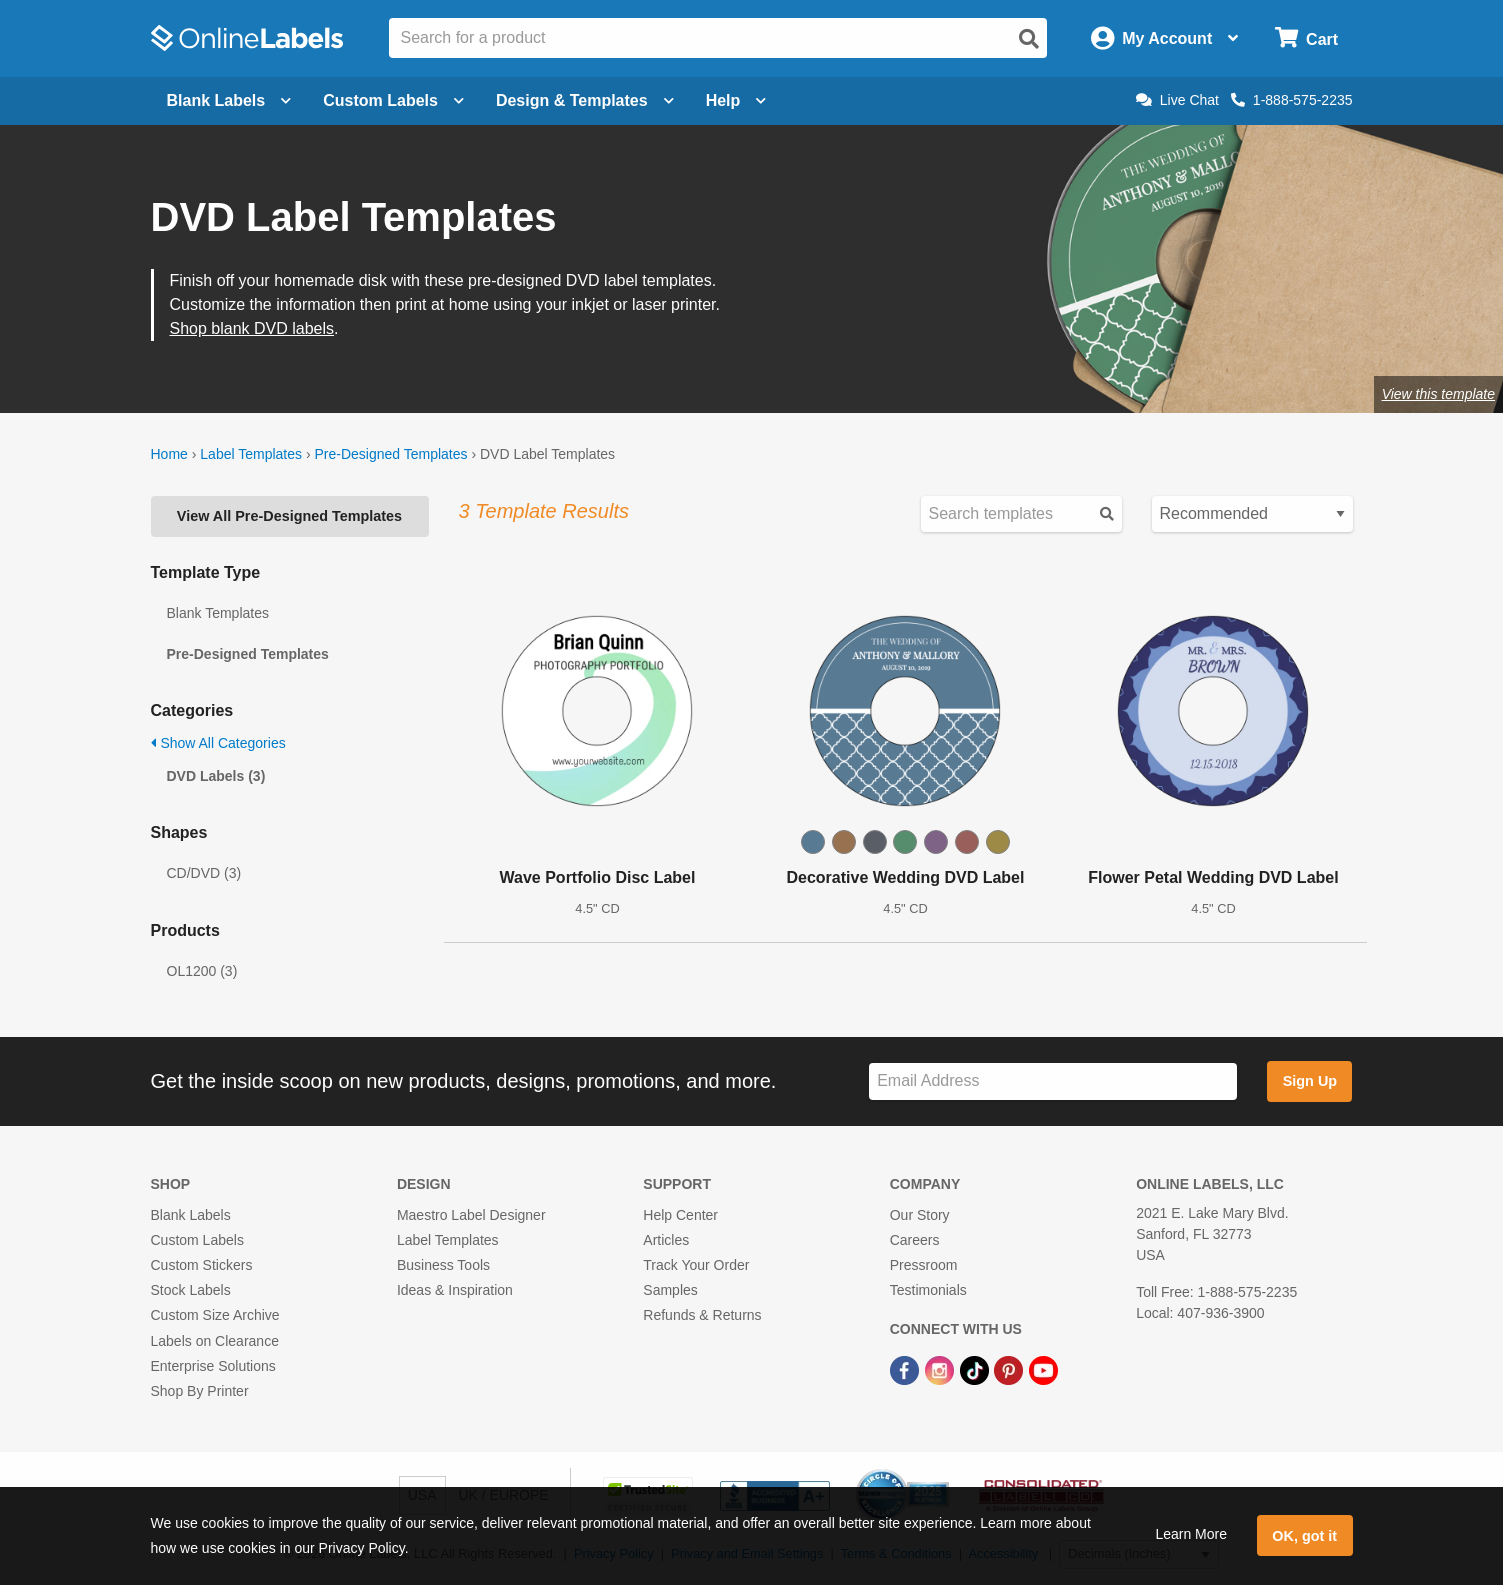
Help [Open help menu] (736, 100)
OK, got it (1304, 1536)
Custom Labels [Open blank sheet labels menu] (393, 100)
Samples (670, 1290)
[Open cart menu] (1306, 38)
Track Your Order (696, 1265)
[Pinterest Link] (1010, 1370)
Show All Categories (218, 743)
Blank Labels (191, 1215)
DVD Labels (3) (216, 776)
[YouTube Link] (1043, 1370)
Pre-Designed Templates (390, 454)
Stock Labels (191, 1290)
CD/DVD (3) (204, 873)
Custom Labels (197, 1240)
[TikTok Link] (976, 1370)
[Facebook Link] (906, 1370)
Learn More (1191, 1534)
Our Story (920, 1215)
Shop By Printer (200, 1391)
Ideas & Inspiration (455, 1290)
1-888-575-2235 (1292, 100)
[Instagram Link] (941, 1370)
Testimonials (928, 1290)
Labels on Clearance (215, 1341)
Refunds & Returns (702, 1315)
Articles (666, 1240)
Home (169, 454)
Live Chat (1177, 100)
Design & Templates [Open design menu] (585, 100)
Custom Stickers (202, 1265)
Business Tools (443, 1265)
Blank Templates (218, 613)
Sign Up (1310, 1081)
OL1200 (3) (202, 971)
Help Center (680, 1215)
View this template (1438, 394)
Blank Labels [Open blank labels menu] (229, 100)
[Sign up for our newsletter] (1053, 1081)
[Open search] (1029, 39)
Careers (915, 1240)
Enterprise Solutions (213, 1366)
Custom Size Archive (215, 1315)
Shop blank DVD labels (252, 328)
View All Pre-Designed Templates (289, 516)
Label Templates (251, 454)
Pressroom (924, 1265)
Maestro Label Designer (471, 1215)
